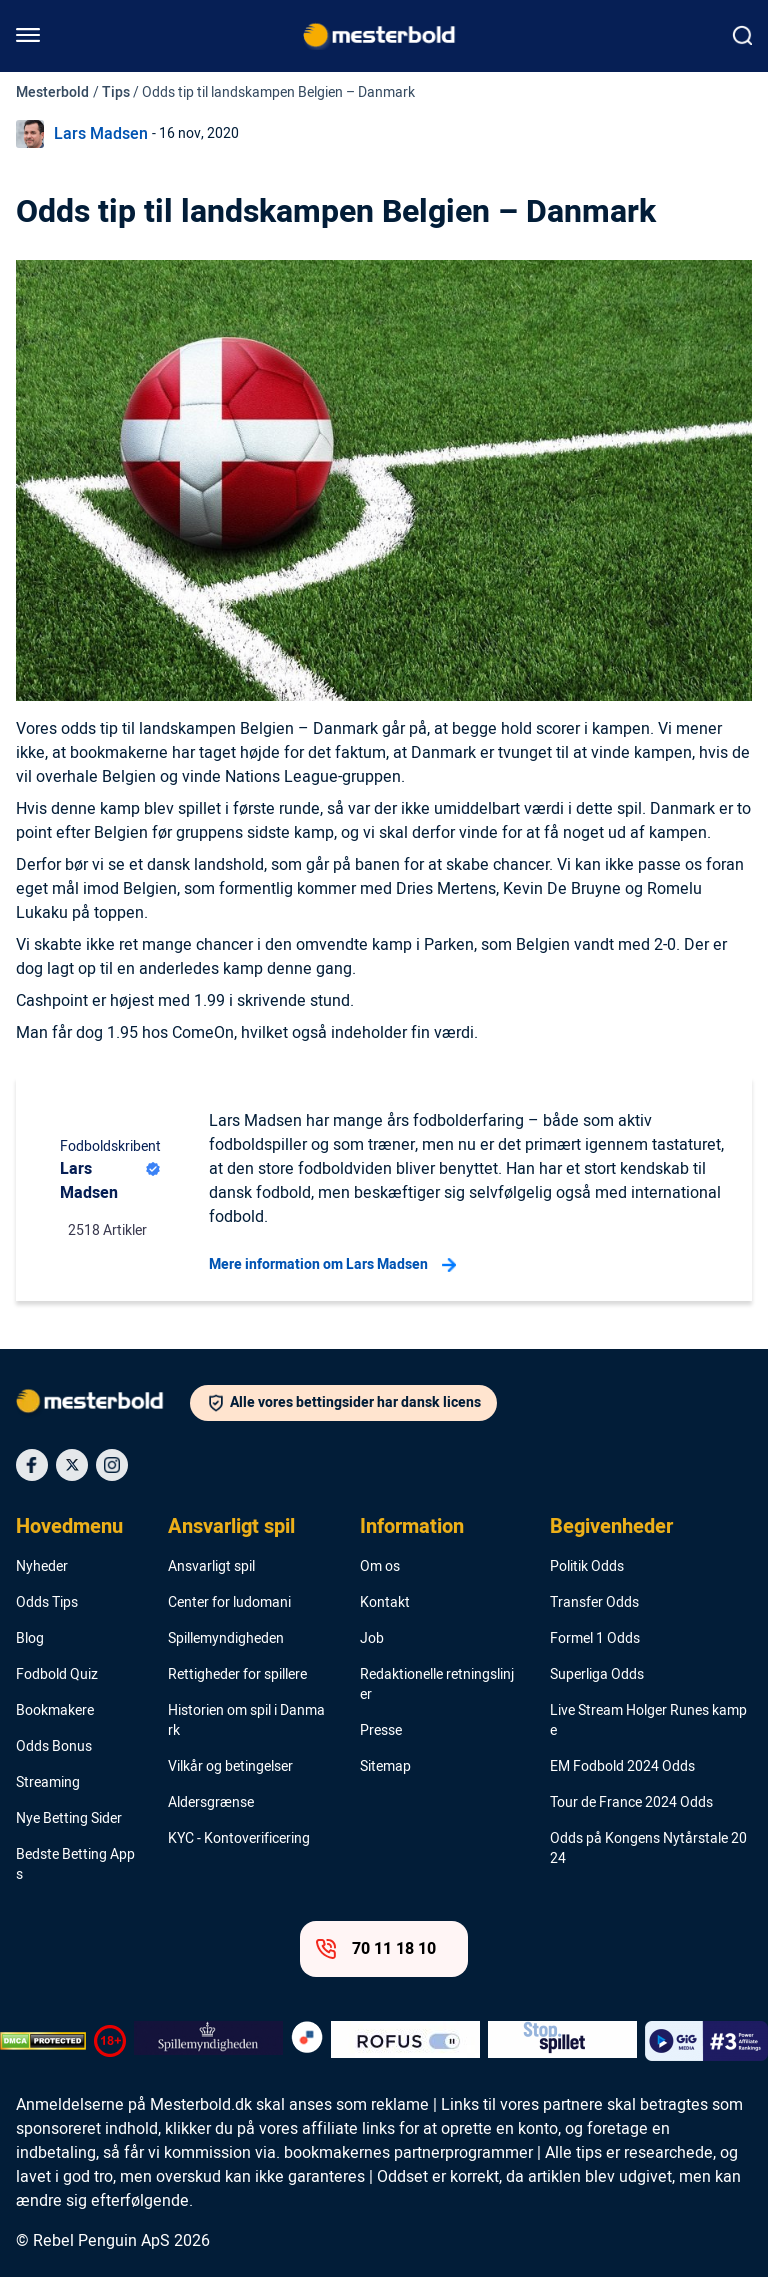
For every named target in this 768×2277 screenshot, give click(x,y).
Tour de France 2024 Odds (631, 1803)
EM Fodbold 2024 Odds (622, 1767)
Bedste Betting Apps (75, 1865)
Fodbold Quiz (57, 1675)
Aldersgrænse (211, 1803)
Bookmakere (55, 1711)
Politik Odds (587, 1567)
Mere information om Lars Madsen (332, 1265)
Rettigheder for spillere (237, 1675)
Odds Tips (47, 1603)
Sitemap (385, 1767)
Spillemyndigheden (226, 1639)
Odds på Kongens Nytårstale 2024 (648, 1849)
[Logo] (103, 1405)
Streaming (48, 1783)
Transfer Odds (594, 1603)
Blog (30, 1639)
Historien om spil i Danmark (246, 1721)
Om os (380, 1567)
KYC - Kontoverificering (239, 1839)
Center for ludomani (229, 1603)
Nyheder (42, 1567)
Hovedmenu (69, 1527)
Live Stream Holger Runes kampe (648, 1721)
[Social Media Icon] (32, 1465)
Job (372, 1639)
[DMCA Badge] (43, 2041)
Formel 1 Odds (595, 1639)
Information (412, 1527)
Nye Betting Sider (69, 1819)
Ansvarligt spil (231, 1527)
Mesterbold (52, 92)
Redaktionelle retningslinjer (437, 1685)
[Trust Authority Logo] (208, 2041)
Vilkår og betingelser (230, 1767)
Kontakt (385, 1603)
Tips (116, 92)
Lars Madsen (101, 134)
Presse (381, 1731)
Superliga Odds (597, 1675)
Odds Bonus (54, 1747)
